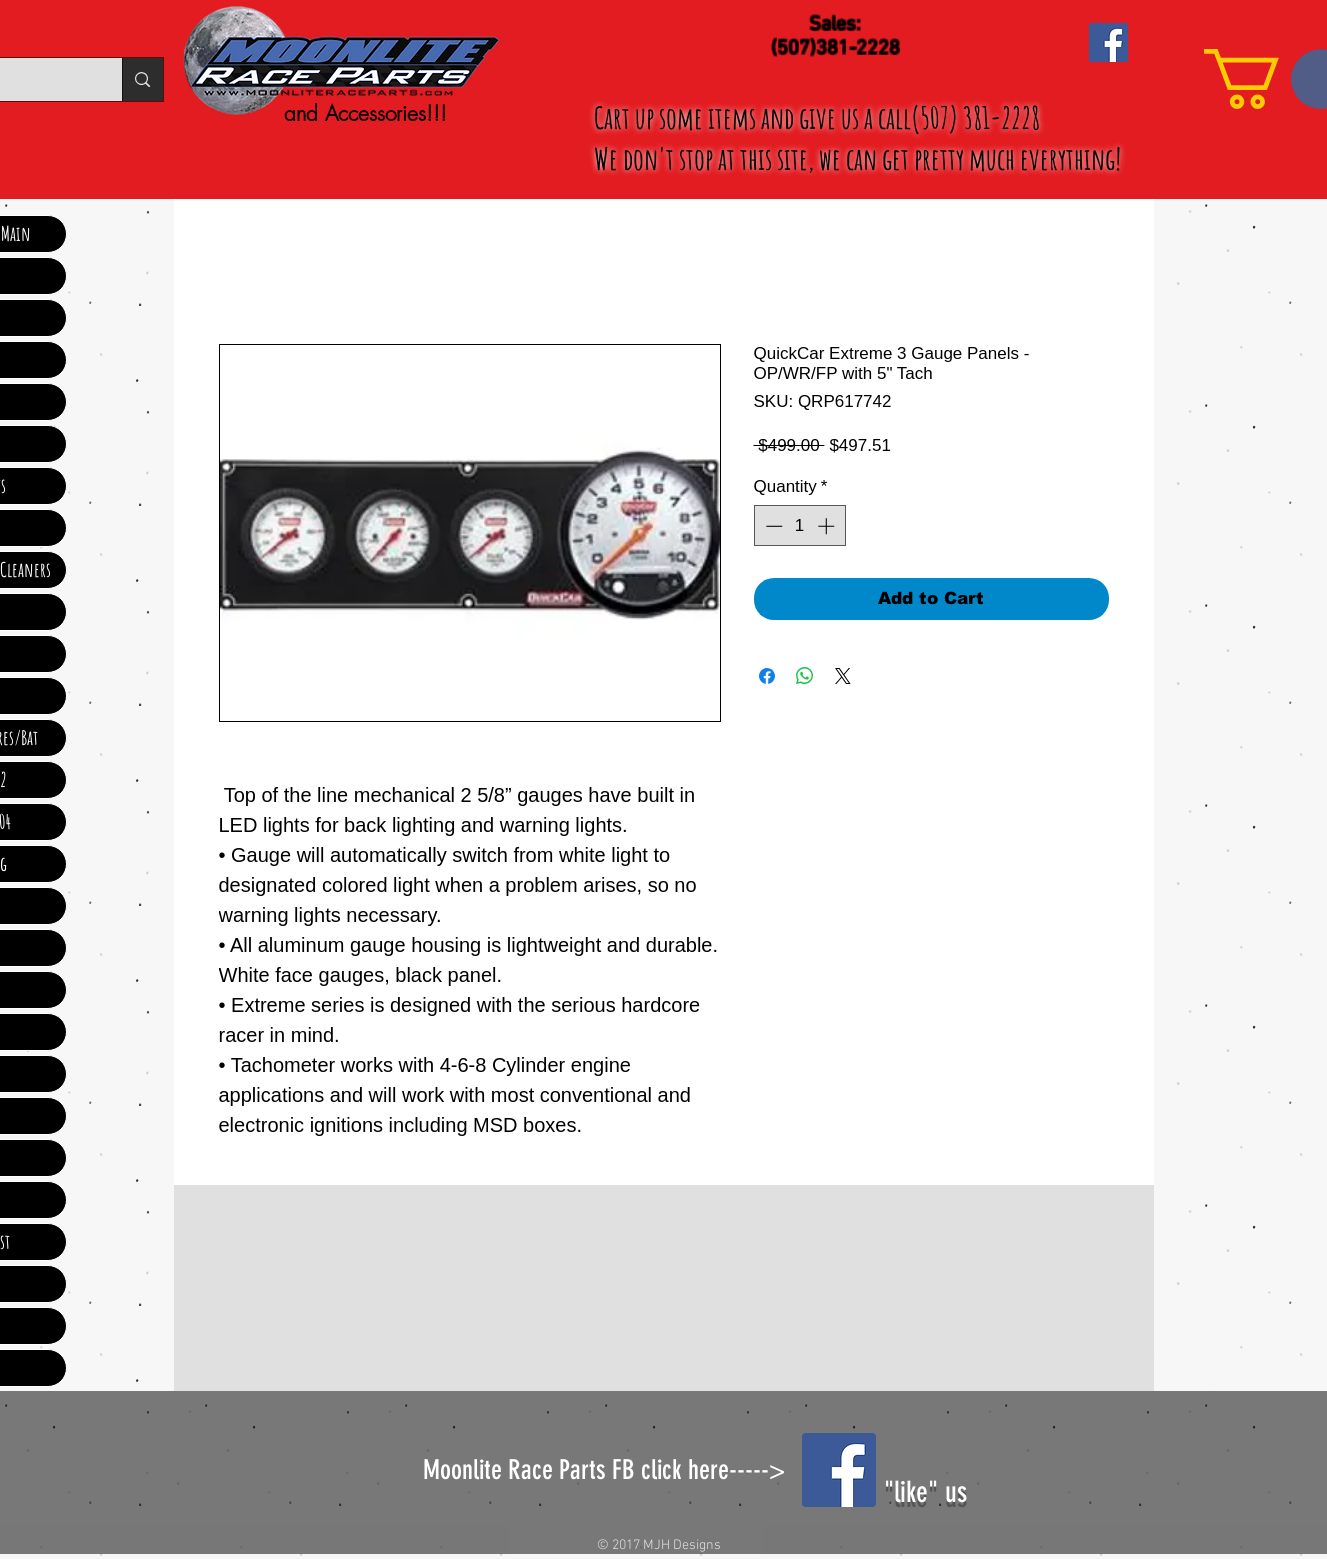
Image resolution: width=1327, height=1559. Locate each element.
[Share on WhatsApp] (805, 676)
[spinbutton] (799, 526)
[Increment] (828, 526)
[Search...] (142, 79)
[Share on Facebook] (767, 676)
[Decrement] (772, 526)
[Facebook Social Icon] (1108, 42)
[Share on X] (843, 676)
